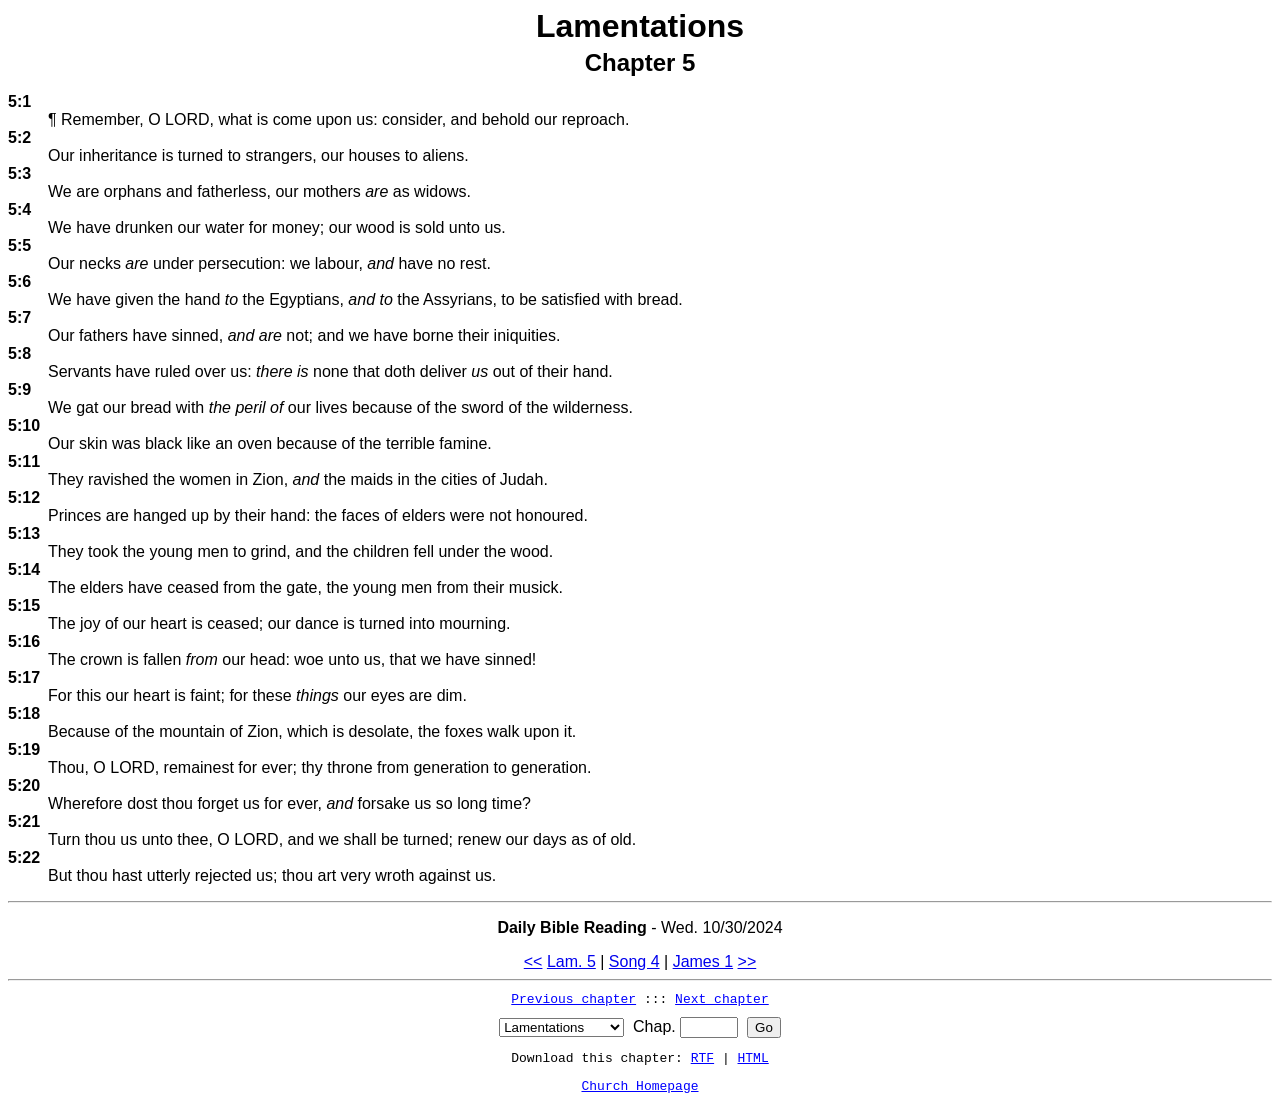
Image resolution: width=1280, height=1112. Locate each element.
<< (533, 961)
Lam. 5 (571, 961)
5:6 (19, 281)
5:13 (24, 533)
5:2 (19, 137)
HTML (753, 1057)
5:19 (24, 749)
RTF (702, 1057)
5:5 (19, 245)
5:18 (24, 713)
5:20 (24, 785)
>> (747, 961)
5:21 (24, 821)
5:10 (24, 425)
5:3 (19, 173)
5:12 (24, 497)
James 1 (703, 961)
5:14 (24, 569)
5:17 (24, 677)
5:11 (24, 461)
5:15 (24, 605)
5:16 (24, 641)
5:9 (19, 389)
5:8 (19, 353)
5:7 (19, 317)
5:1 (19, 101)
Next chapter (722, 998)
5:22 (24, 857)
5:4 (19, 209)
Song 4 (634, 961)
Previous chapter (573, 998)
